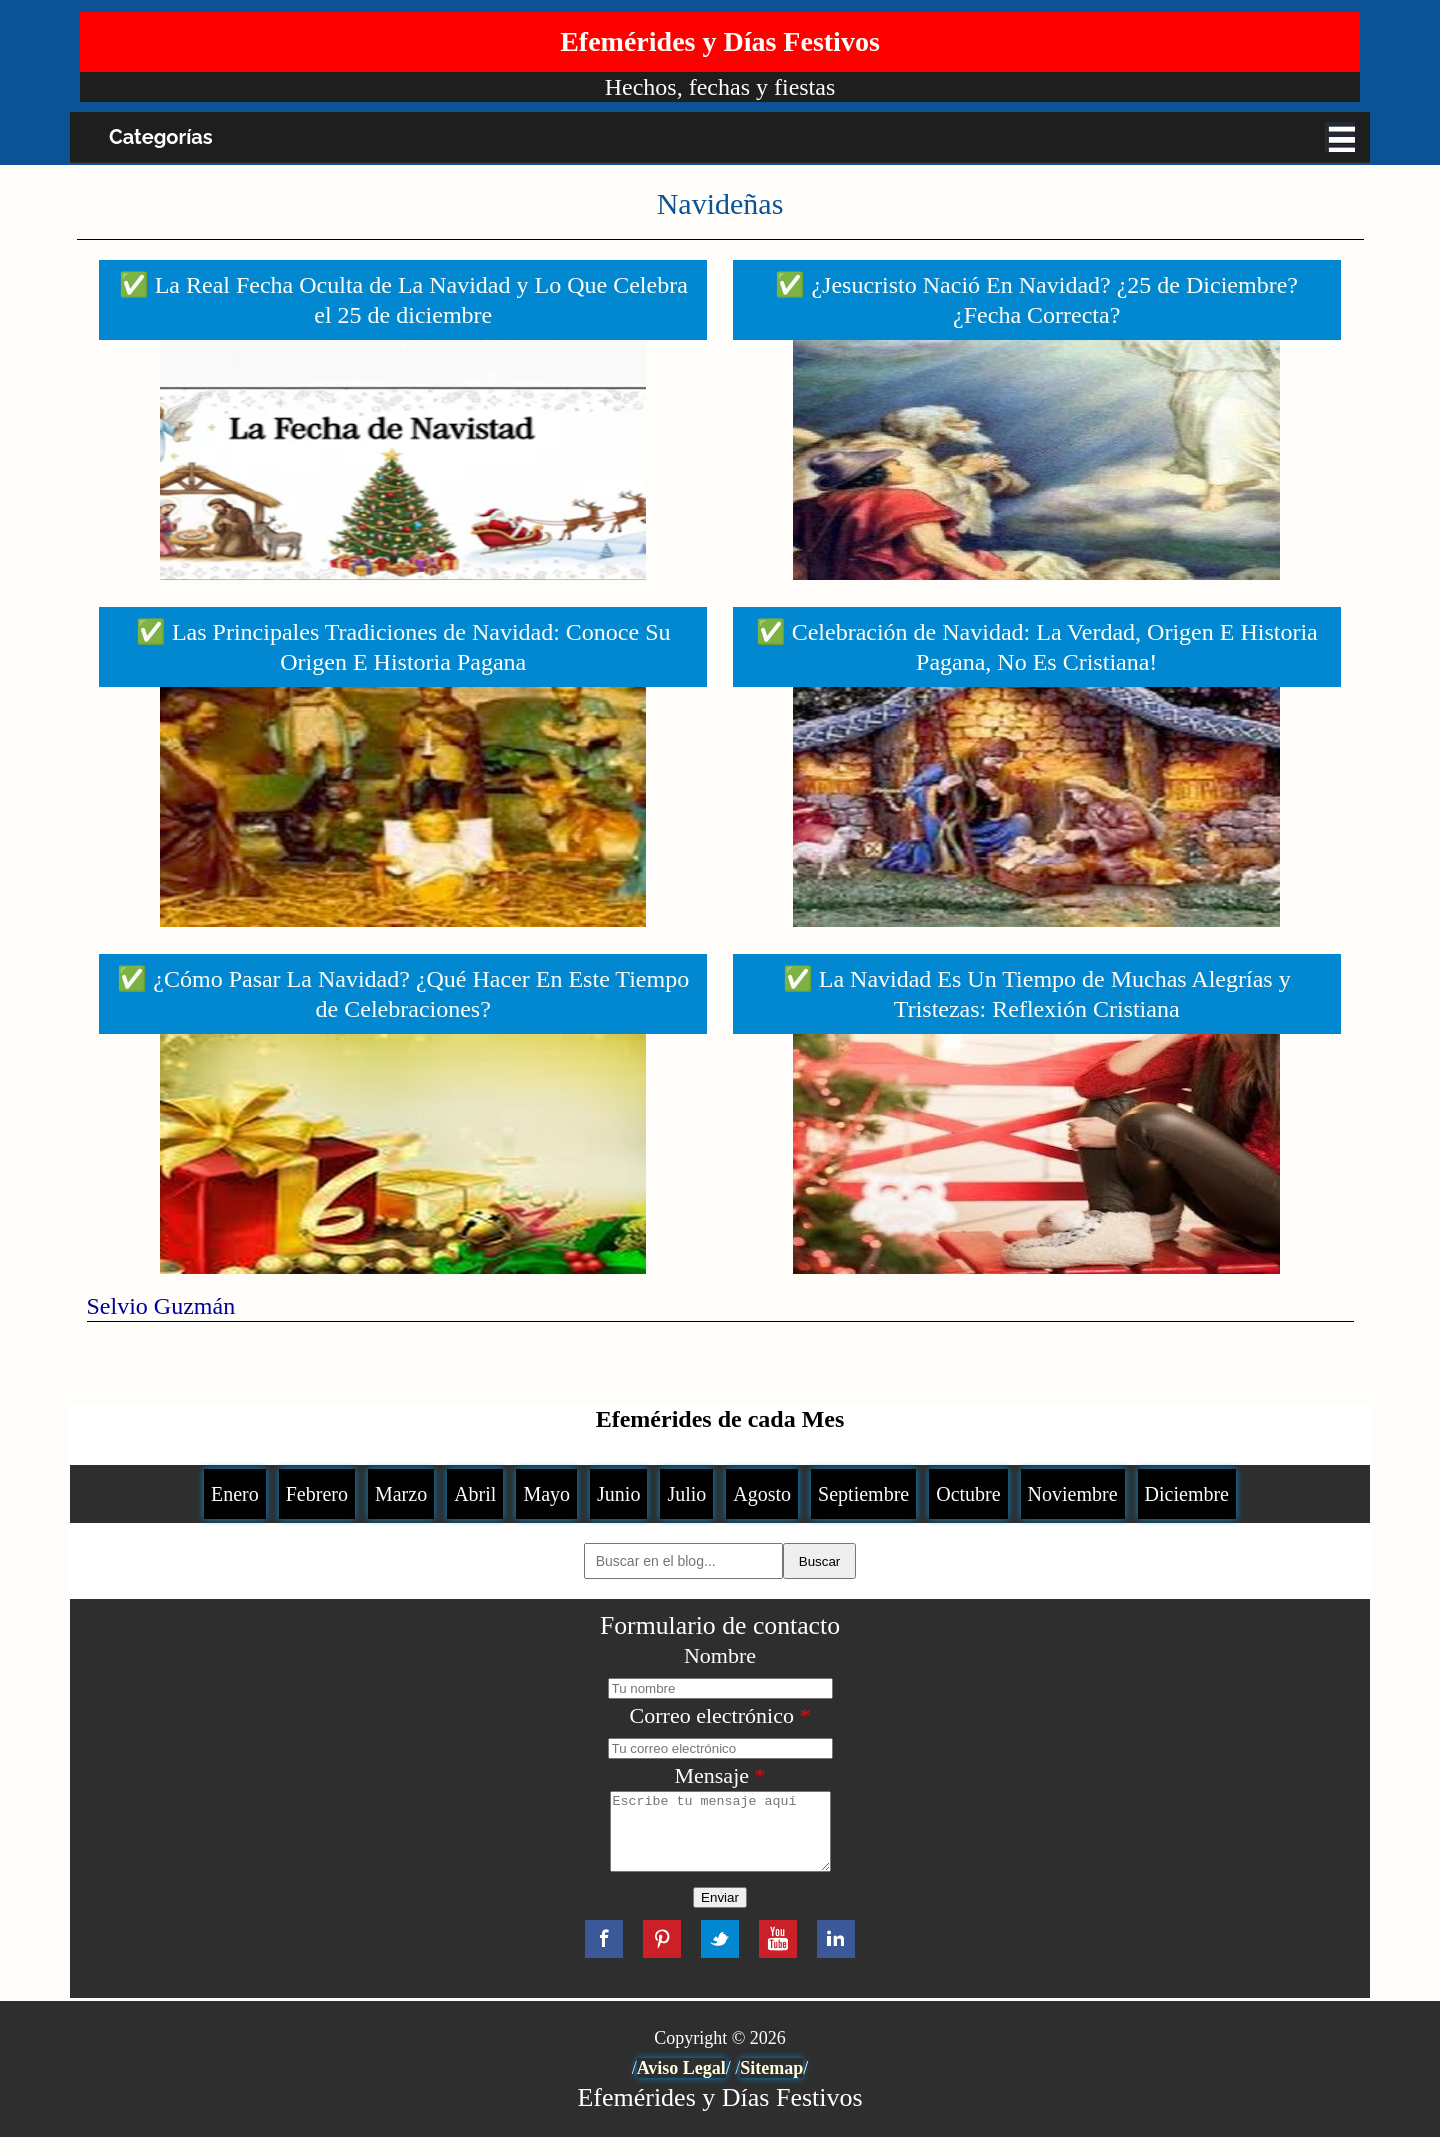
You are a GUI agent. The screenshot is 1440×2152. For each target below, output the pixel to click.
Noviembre (1073, 1494)
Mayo (546, 1494)
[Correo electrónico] (720, 1748)
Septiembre (863, 1494)
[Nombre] (720, 1688)
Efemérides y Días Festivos (720, 41)
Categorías (161, 137)
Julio (686, 1494)
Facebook (604, 1954)
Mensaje (719, 1775)
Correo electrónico (720, 1715)
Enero (235, 1494)
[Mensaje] (720, 1839)
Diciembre (1187, 1494)
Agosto (762, 1494)
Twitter (720, 1954)
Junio (618, 1494)
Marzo (401, 1494)
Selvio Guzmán (161, 1306)
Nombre (720, 1655)
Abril (475, 1494)
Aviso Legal (681, 2083)
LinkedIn (836, 1954)
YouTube (778, 1954)
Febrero (317, 1494)
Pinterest (662, 1954)
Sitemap (771, 2083)
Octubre (968, 1494)
